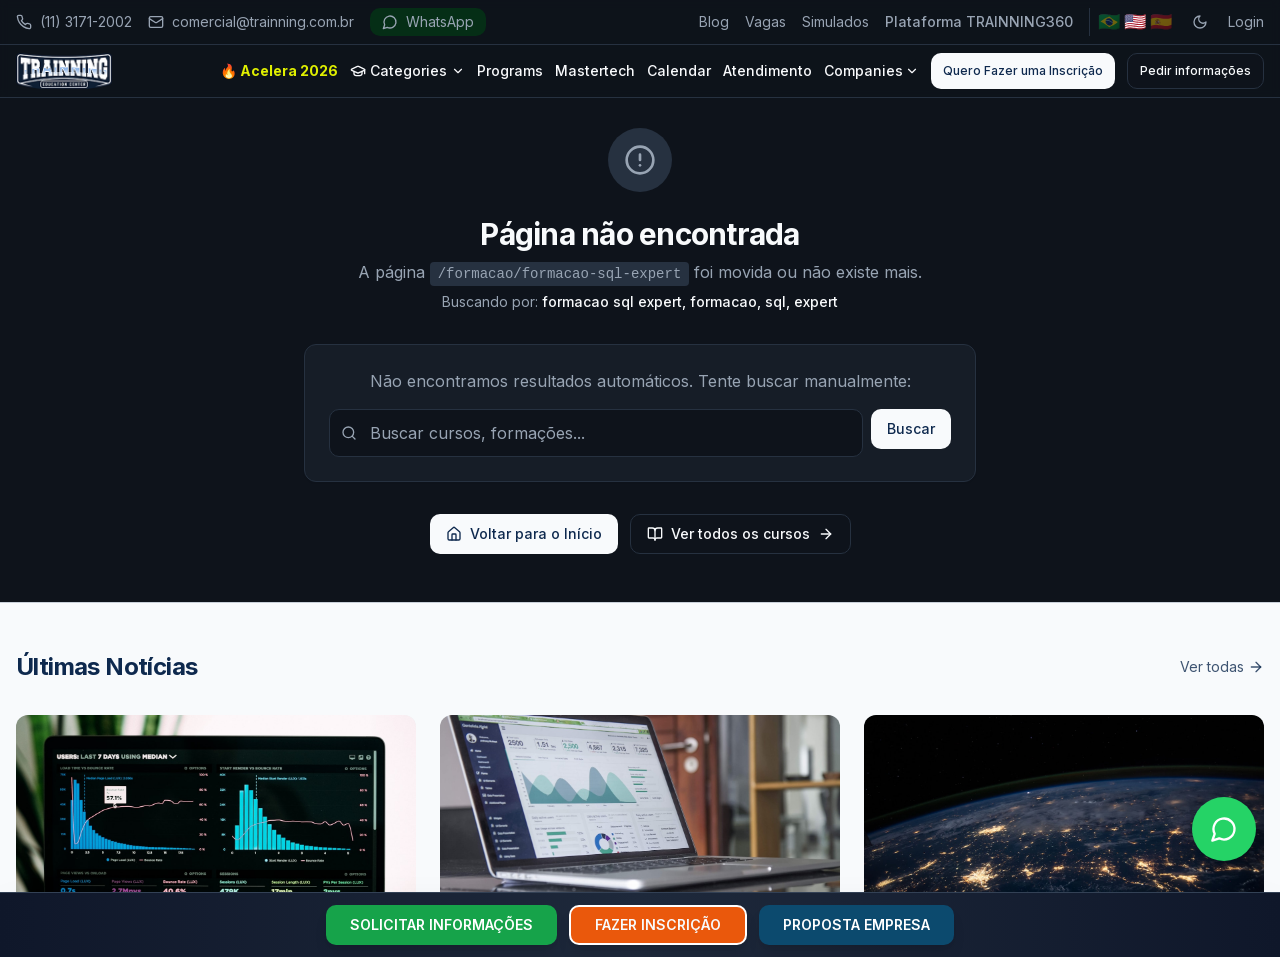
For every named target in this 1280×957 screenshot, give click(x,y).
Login (1246, 21)
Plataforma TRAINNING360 (979, 21)
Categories (407, 70)
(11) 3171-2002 (74, 21)
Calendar (679, 70)
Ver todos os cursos (740, 533)
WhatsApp (428, 21)
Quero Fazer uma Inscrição (1023, 70)
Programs (510, 70)
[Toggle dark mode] (1200, 22)
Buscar (911, 428)
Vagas (765, 21)
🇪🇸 (1161, 21)
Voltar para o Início (524, 533)
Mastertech (595, 70)
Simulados (835, 21)
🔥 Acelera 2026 (279, 70)
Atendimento (767, 70)
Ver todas (1222, 666)
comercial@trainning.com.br (251, 21)
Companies (871, 70)
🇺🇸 (1135, 21)
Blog (714, 21)
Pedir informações (1195, 70)
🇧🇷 (1109, 21)
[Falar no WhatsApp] (1224, 829)
